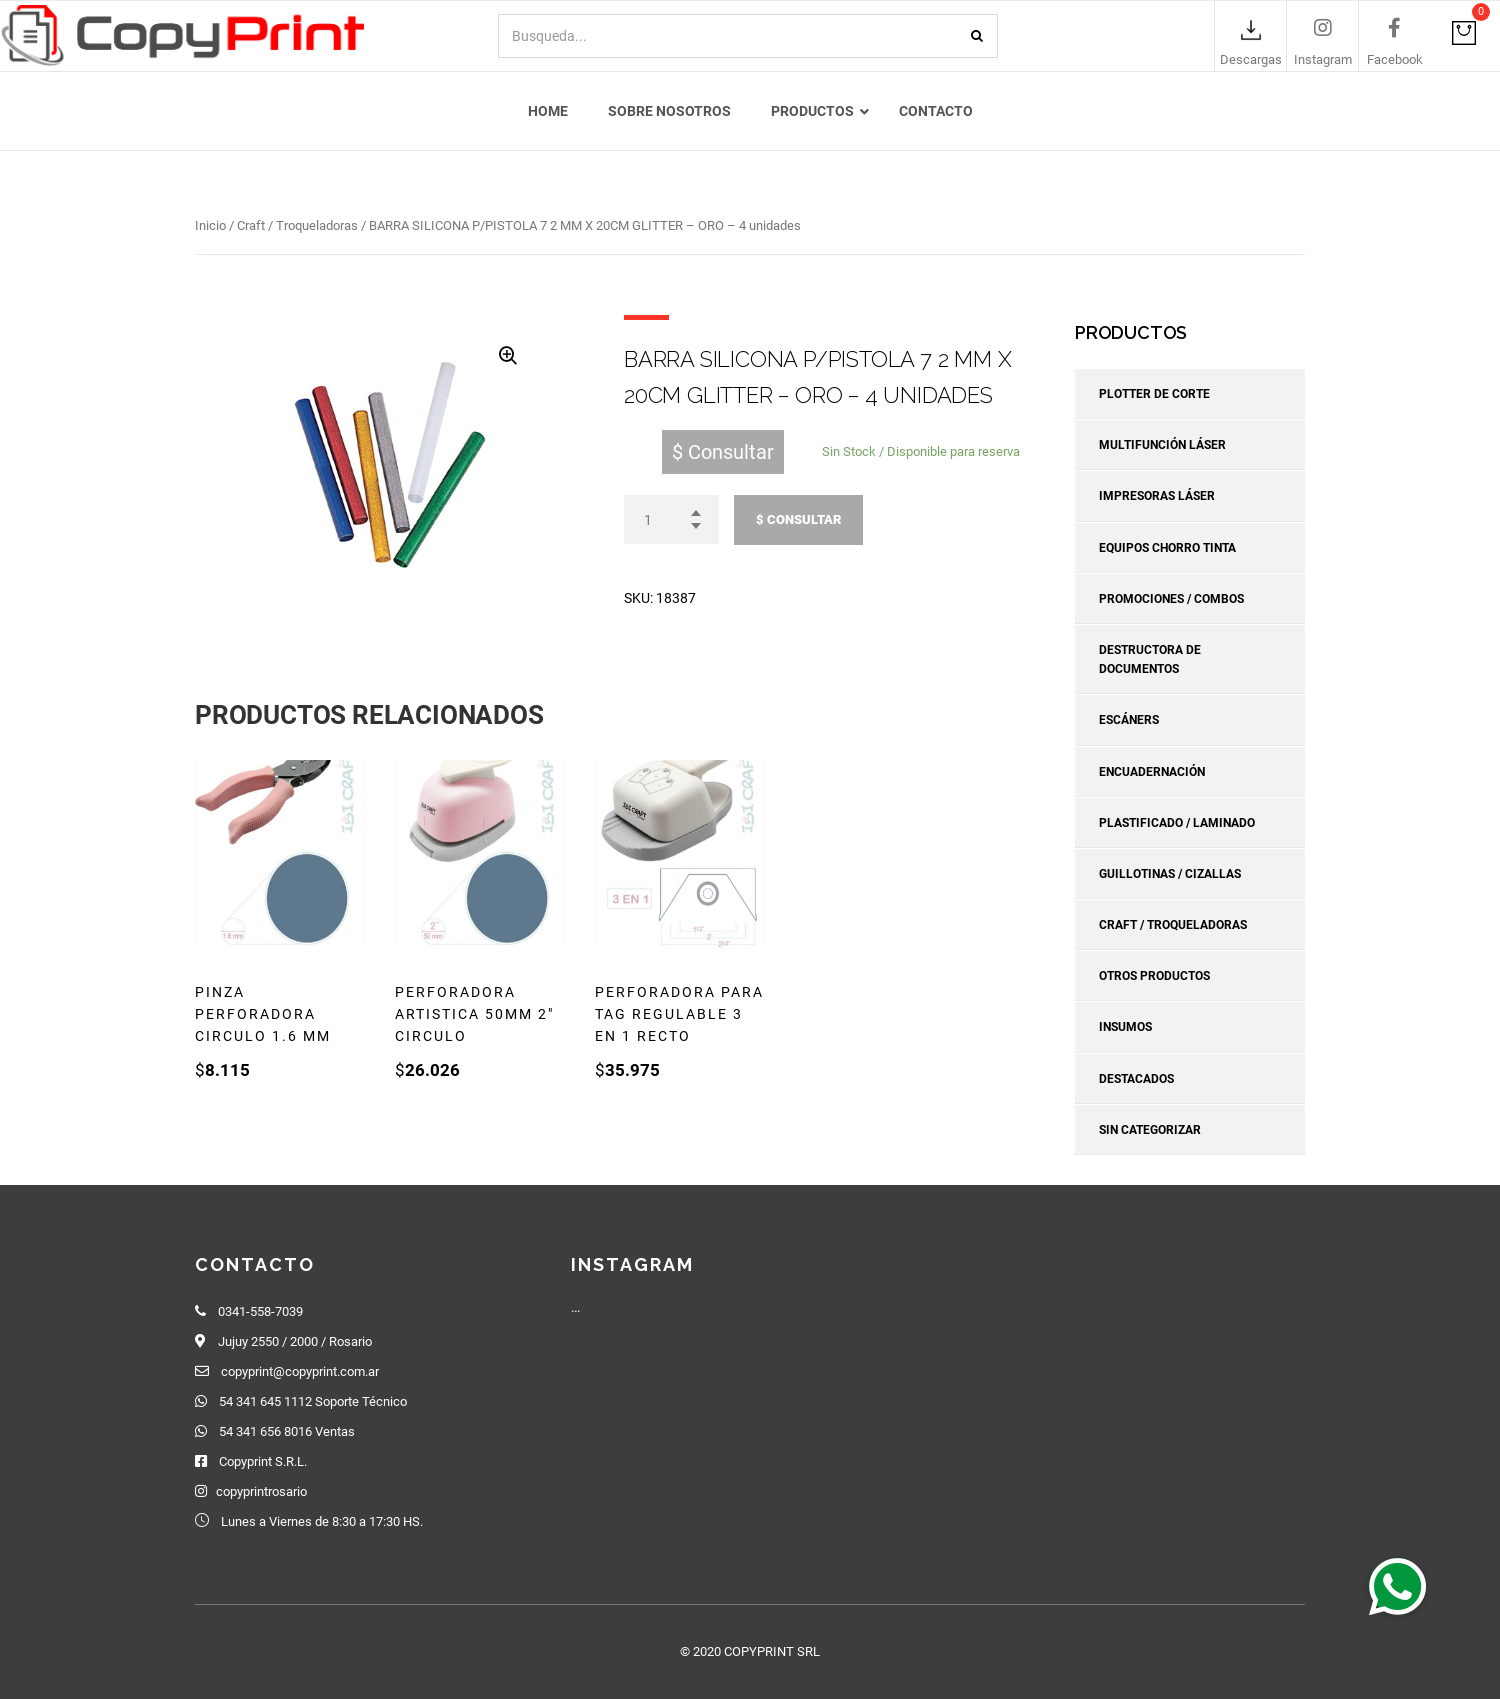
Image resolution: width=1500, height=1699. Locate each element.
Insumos (1125, 1028)
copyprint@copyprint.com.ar (300, 1371)
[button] (1397, 1586)
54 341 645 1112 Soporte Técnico (313, 1401)
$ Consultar (798, 519)
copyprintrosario (261, 1491)
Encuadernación (1152, 772)
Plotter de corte (1154, 394)
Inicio (210, 225)
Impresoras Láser (1157, 497)
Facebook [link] (1395, 60)
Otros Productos (1154, 976)
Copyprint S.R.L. (263, 1461)
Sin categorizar (1150, 1130)
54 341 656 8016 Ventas (287, 1431)
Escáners (1129, 721)
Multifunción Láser (1162, 445)
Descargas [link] (1251, 60)
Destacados (1136, 1079)
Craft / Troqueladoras (297, 225)
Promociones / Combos (1171, 599)
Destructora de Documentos (1150, 659)
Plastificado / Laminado (1177, 823)
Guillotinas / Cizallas (1170, 874)
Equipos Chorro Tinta (1167, 548)
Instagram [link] (1323, 60)
